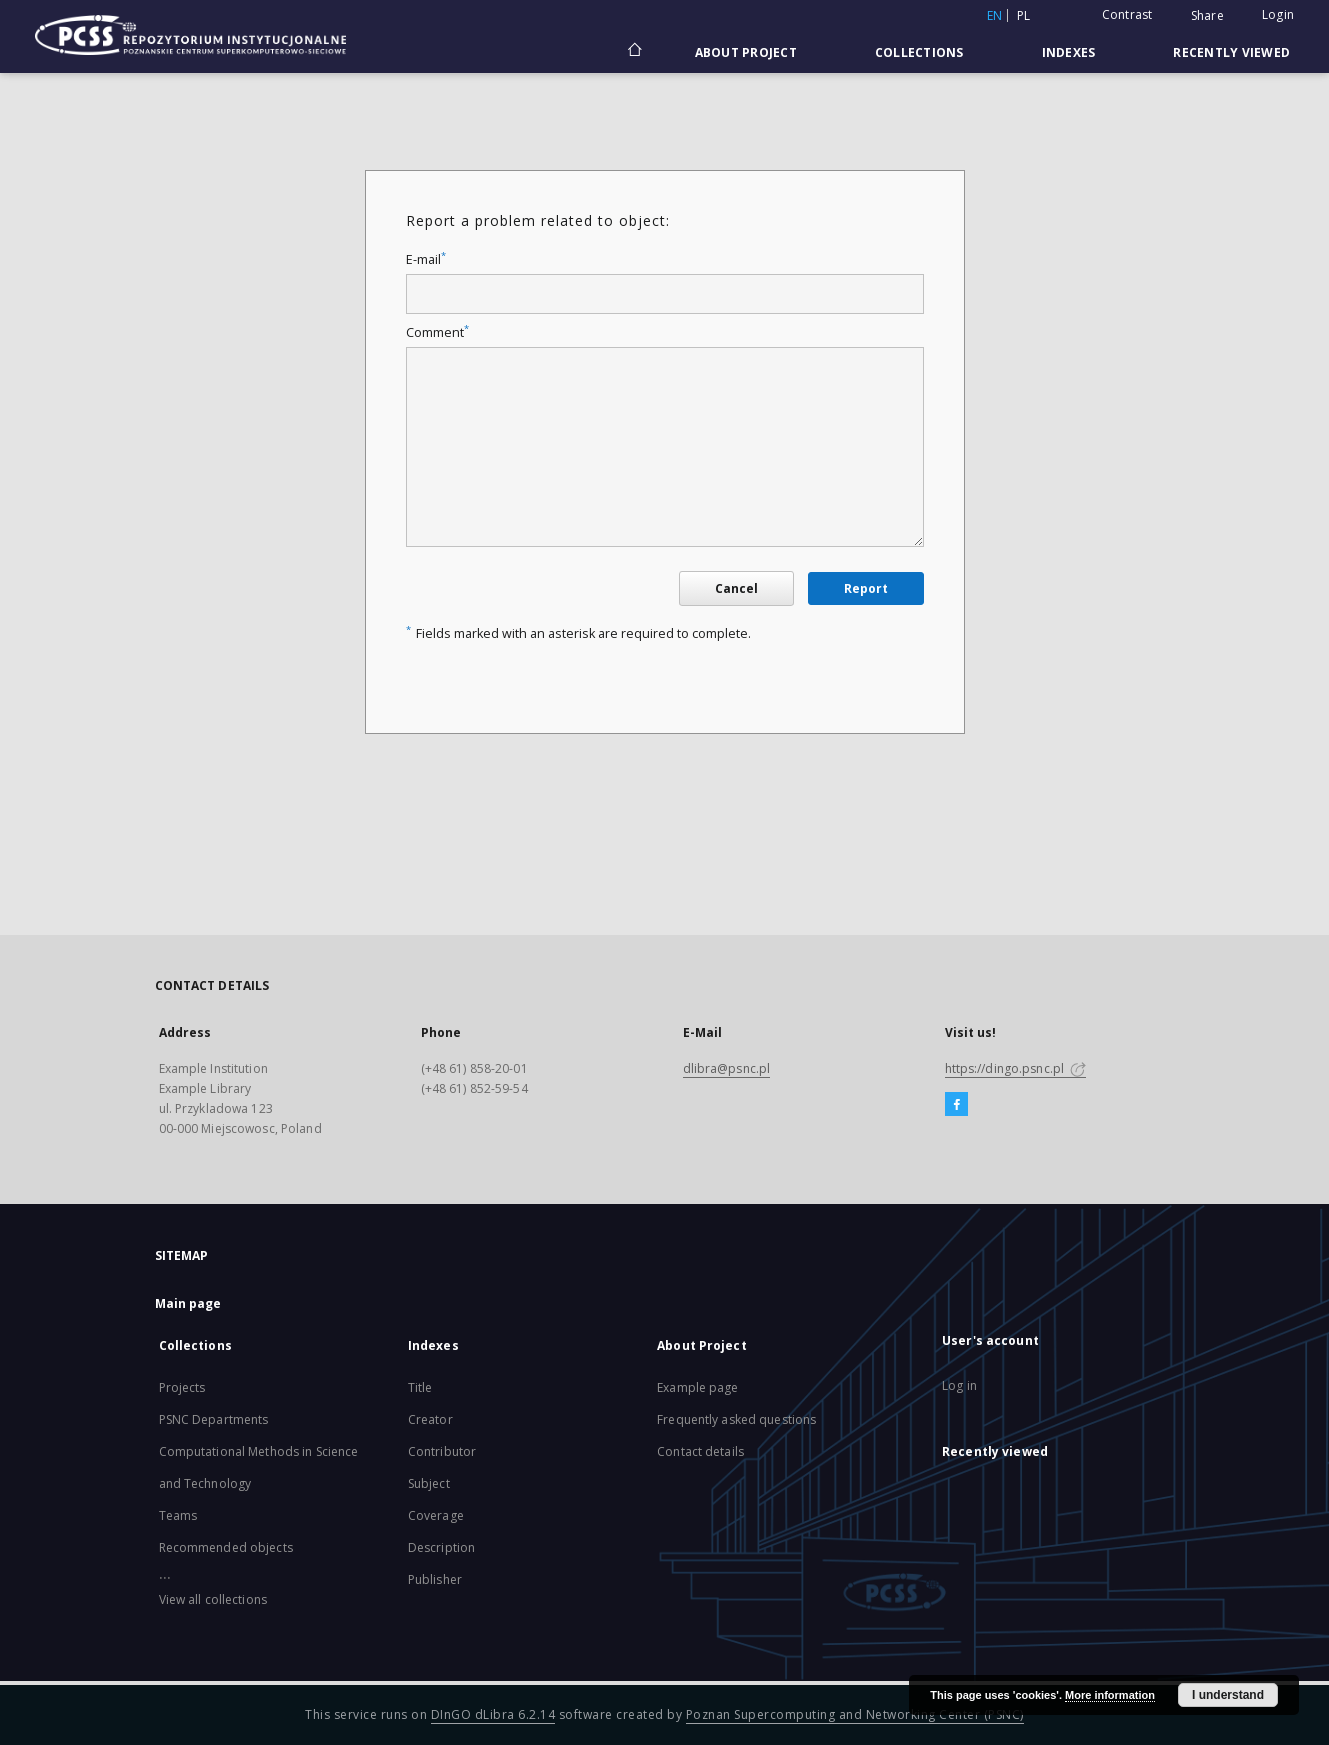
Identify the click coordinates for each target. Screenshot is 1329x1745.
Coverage (436, 1515)
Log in (959, 1385)
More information (1110, 1695)
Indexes (1069, 52)
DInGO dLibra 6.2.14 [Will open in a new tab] (493, 1714)
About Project (746, 52)
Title (420, 1387)
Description (441, 1547)
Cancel (736, 588)
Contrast (1127, 14)
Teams (178, 1515)
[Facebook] (956, 1105)
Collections (919, 52)
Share (1207, 16)
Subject (429, 1483)
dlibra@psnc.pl (727, 1068)
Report (866, 588)
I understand (1228, 1695)
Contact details (700, 1451)
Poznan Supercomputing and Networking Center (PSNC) (855, 1714)
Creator (430, 1419)
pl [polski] (1024, 15)
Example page (697, 1387)
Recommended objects (226, 1547)
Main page (188, 1303)
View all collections (213, 1599)
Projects (182, 1387)
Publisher (435, 1579)
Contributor (442, 1451)
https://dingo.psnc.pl (1016, 1068)
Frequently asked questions (736, 1419)
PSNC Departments (214, 1419)
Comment (437, 332)
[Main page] (633, 52)
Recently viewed (1231, 52)
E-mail (426, 259)
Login (1278, 14)
